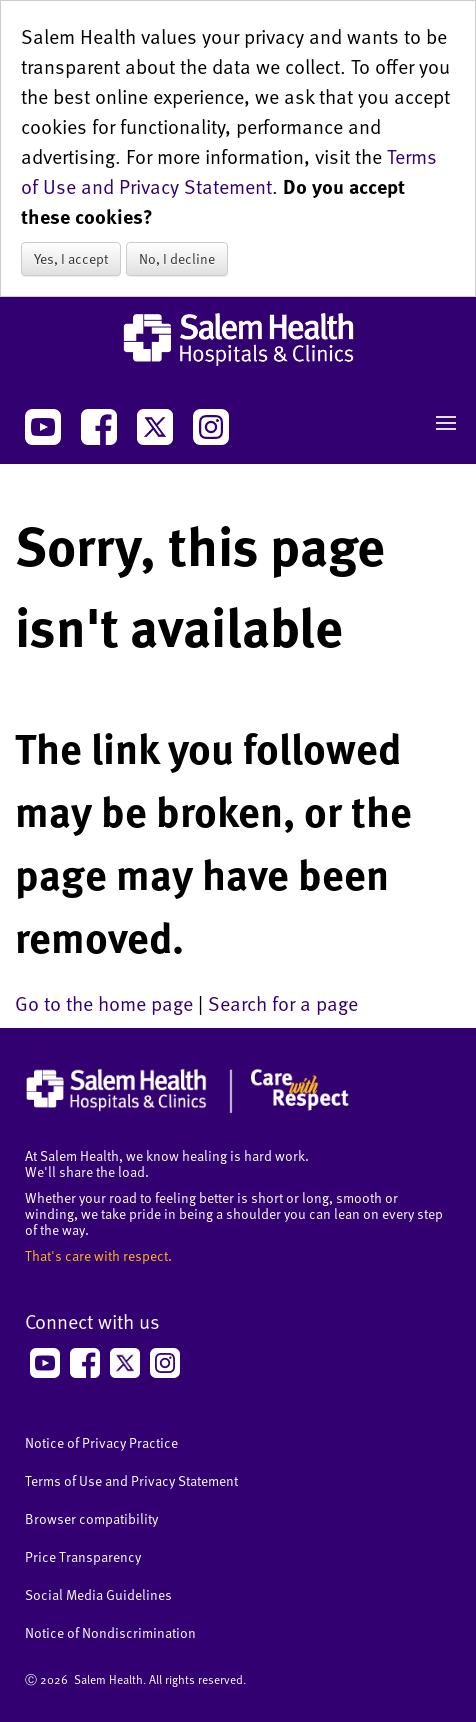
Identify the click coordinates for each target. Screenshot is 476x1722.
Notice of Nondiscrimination (110, 1632)
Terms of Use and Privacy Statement (229, 171)
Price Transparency (83, 1556)
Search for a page (283, 1003)
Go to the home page (104, 1003)
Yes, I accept (71, 258)
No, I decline (177, 258)
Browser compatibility (91, 1518)
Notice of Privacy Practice (101, 1442)
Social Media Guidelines (98, 1594)
